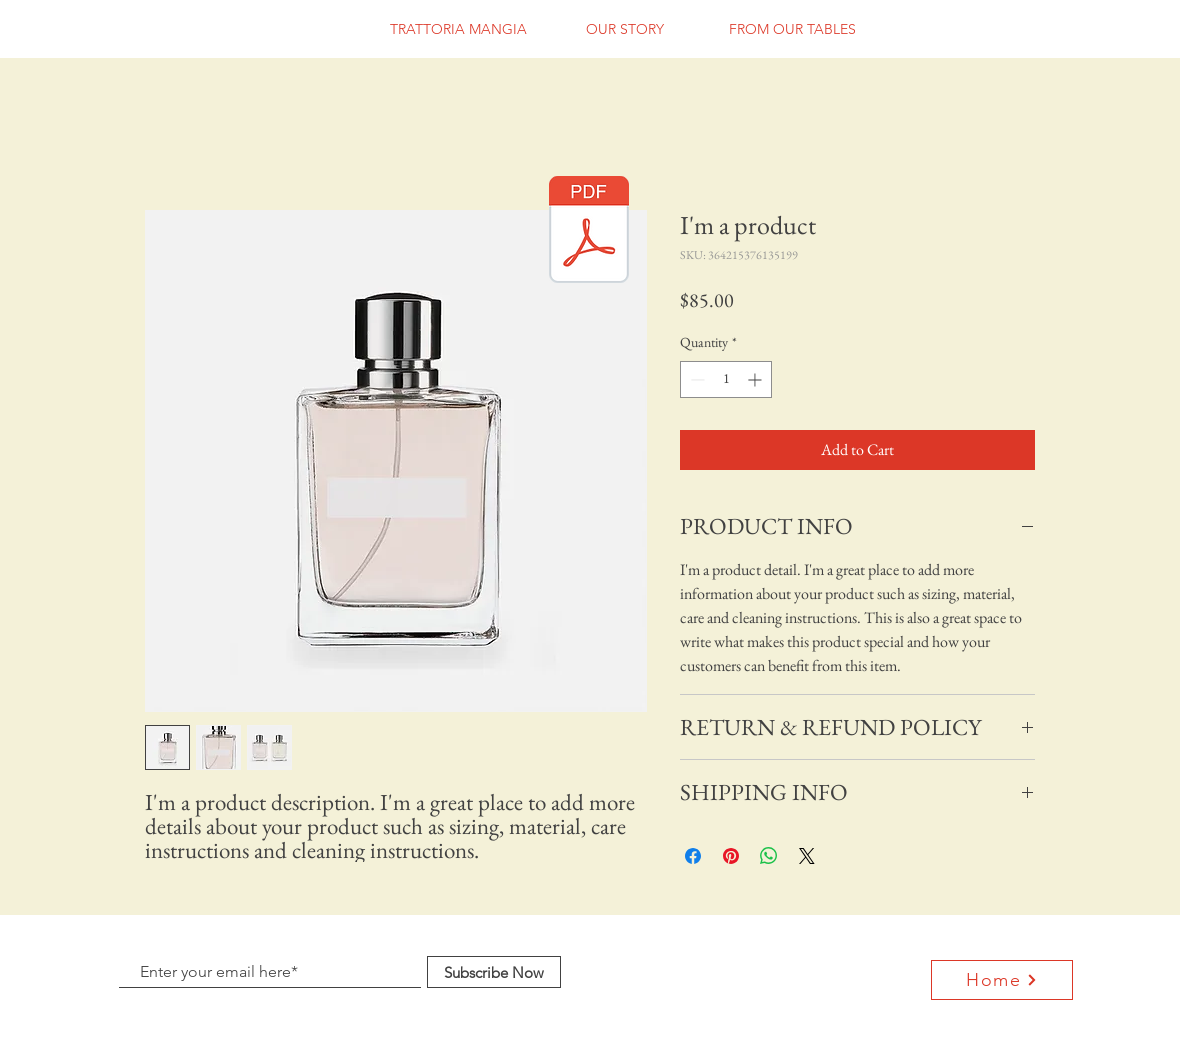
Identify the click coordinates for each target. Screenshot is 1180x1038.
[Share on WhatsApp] (769, 856)
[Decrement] (695, 379)
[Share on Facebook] (693, 856)
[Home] (1002, 980)
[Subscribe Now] (494, 972)
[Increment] (756, 379)
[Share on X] (807, 856)
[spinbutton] (726, 379)
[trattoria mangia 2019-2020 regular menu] (589, 232)
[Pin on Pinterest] (731, 856)
